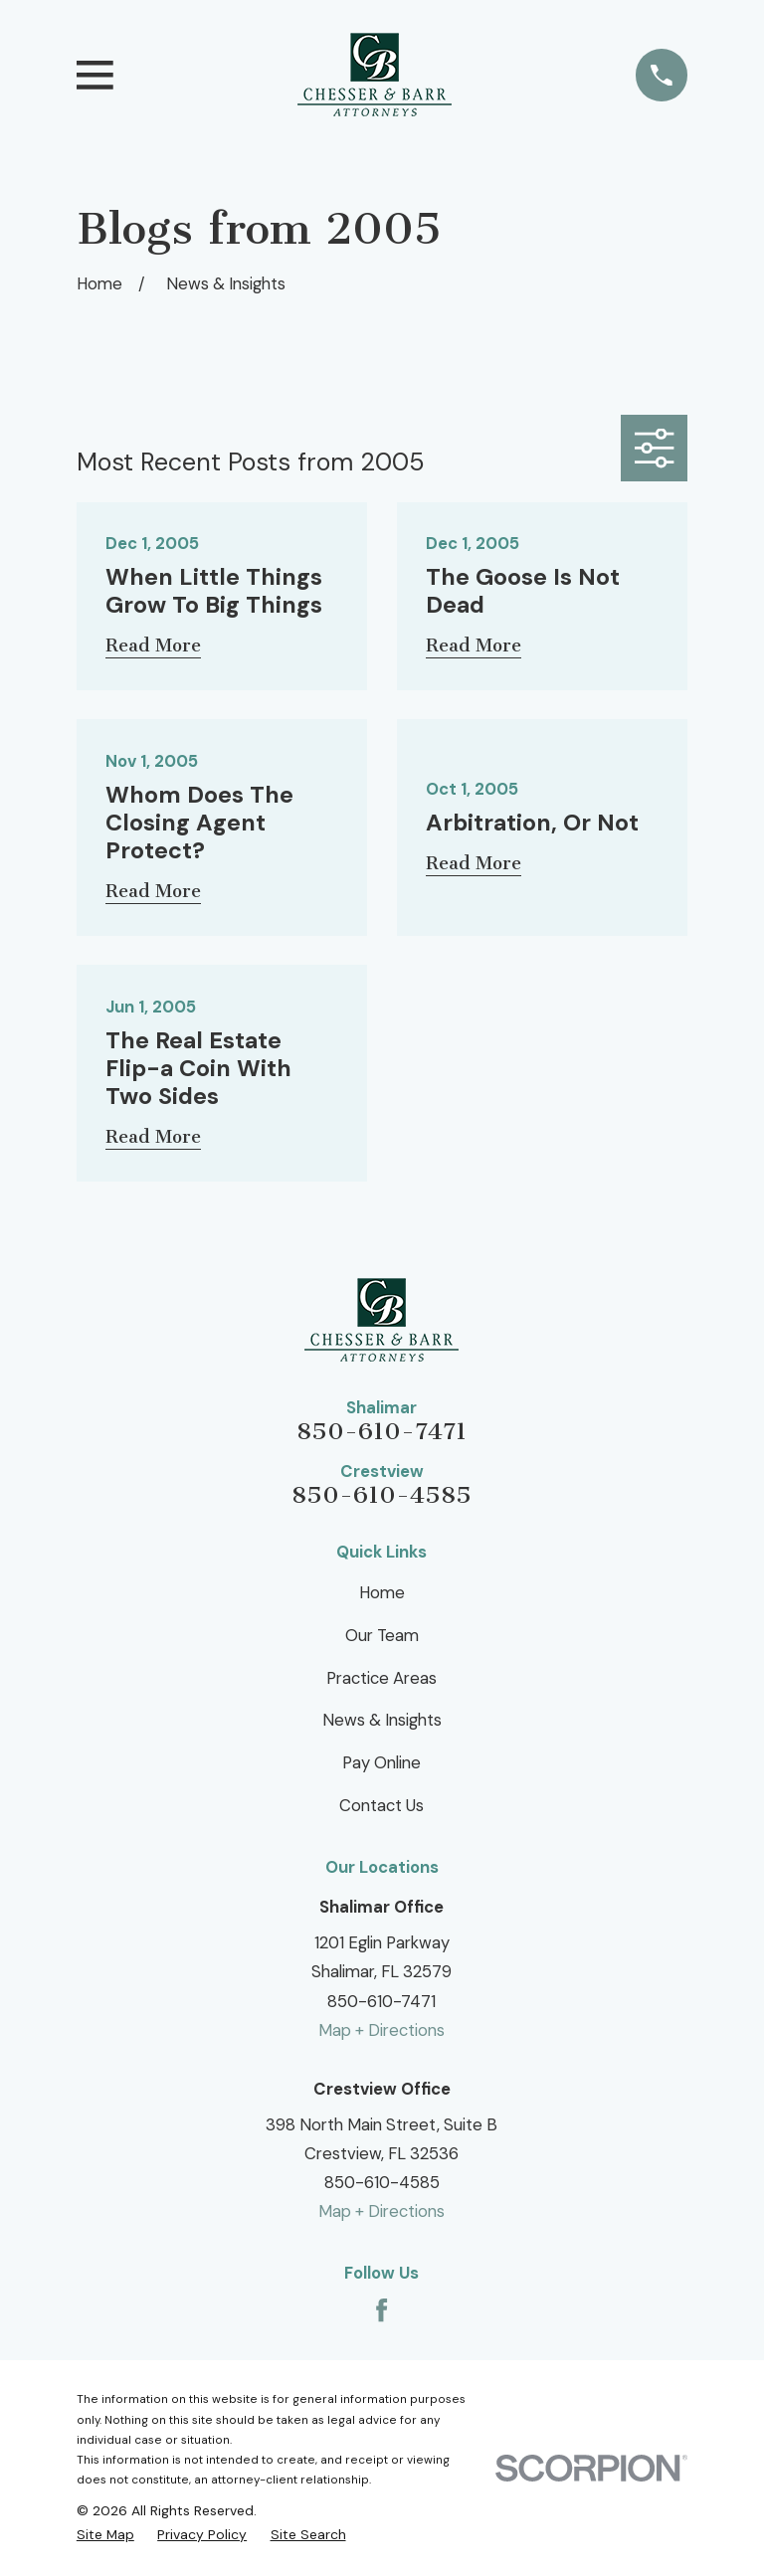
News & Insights (382, 1720)
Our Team (382, 1635)
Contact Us (381, 1805)
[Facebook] (381, 2310)
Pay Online (381, 1762)
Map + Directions (381, 2030)
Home (382, 1592)
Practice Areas (381, 1678)
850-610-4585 (381, 1495)
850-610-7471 (381, 1431)
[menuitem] (105, 2534)
